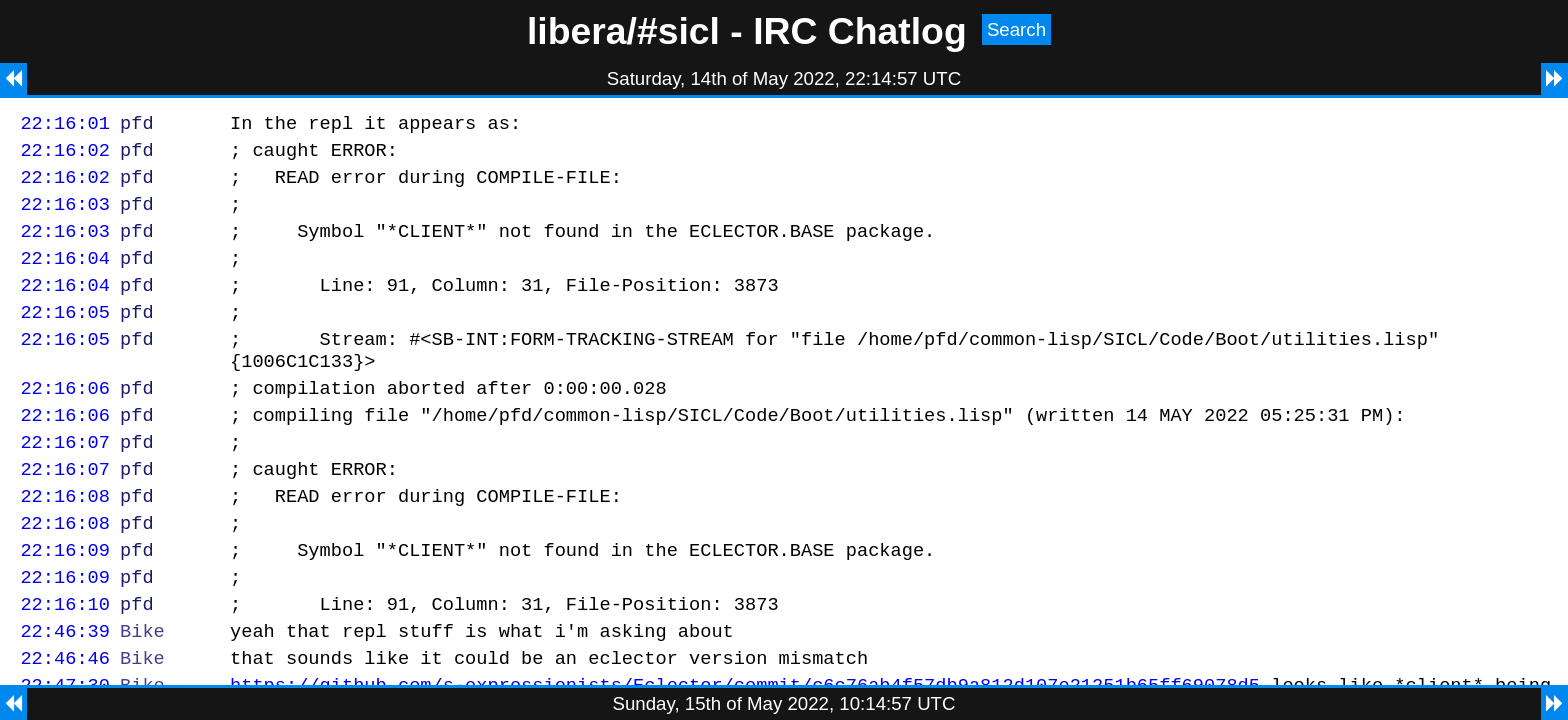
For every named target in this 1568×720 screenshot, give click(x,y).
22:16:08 (65, 540)
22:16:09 (65, 600)
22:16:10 (65, 660)
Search (1016, 29)
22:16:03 (65, 215)
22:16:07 (65, 480)
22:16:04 (65, 275)
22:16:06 (65, 420)
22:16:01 (65, 125)
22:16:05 (65, 335)
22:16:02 (65, 155)
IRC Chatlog (860, 31)
